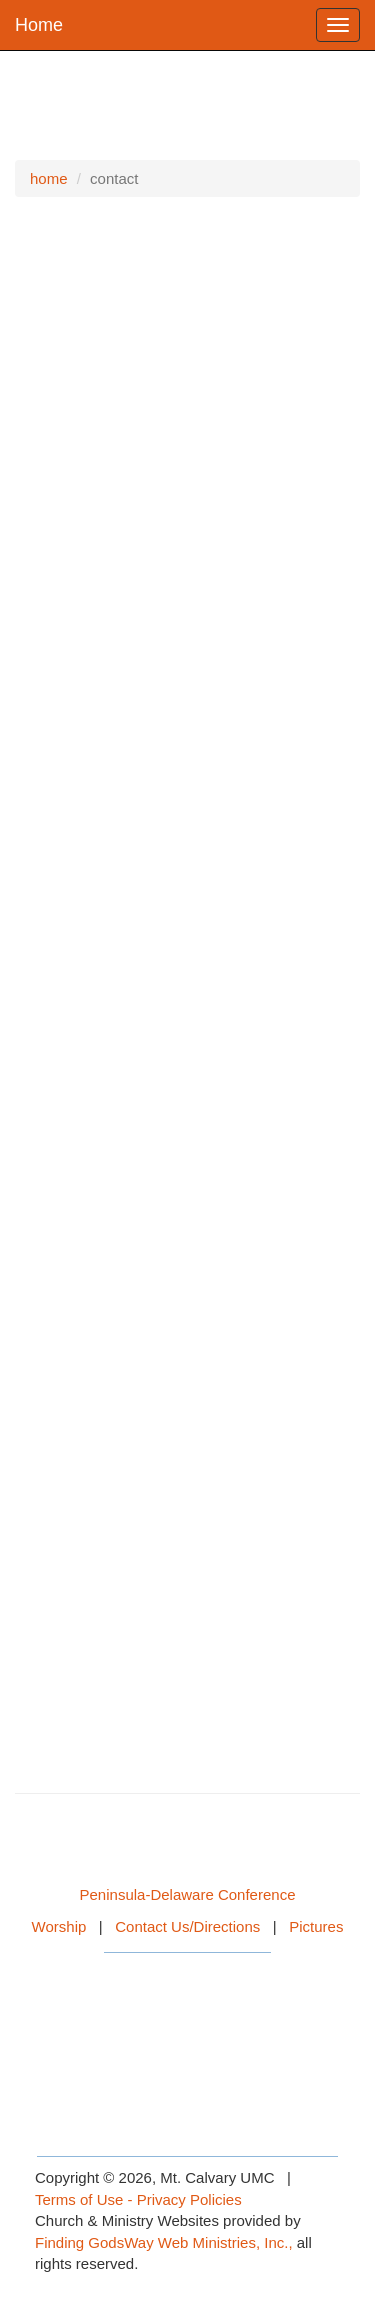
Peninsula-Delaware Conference (188, 1894)
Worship (59, 1926)
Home (39, 25)
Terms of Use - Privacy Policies (138, 2199)
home (49, 178)
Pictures (316, 1926)
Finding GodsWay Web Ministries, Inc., (164, 2242)
